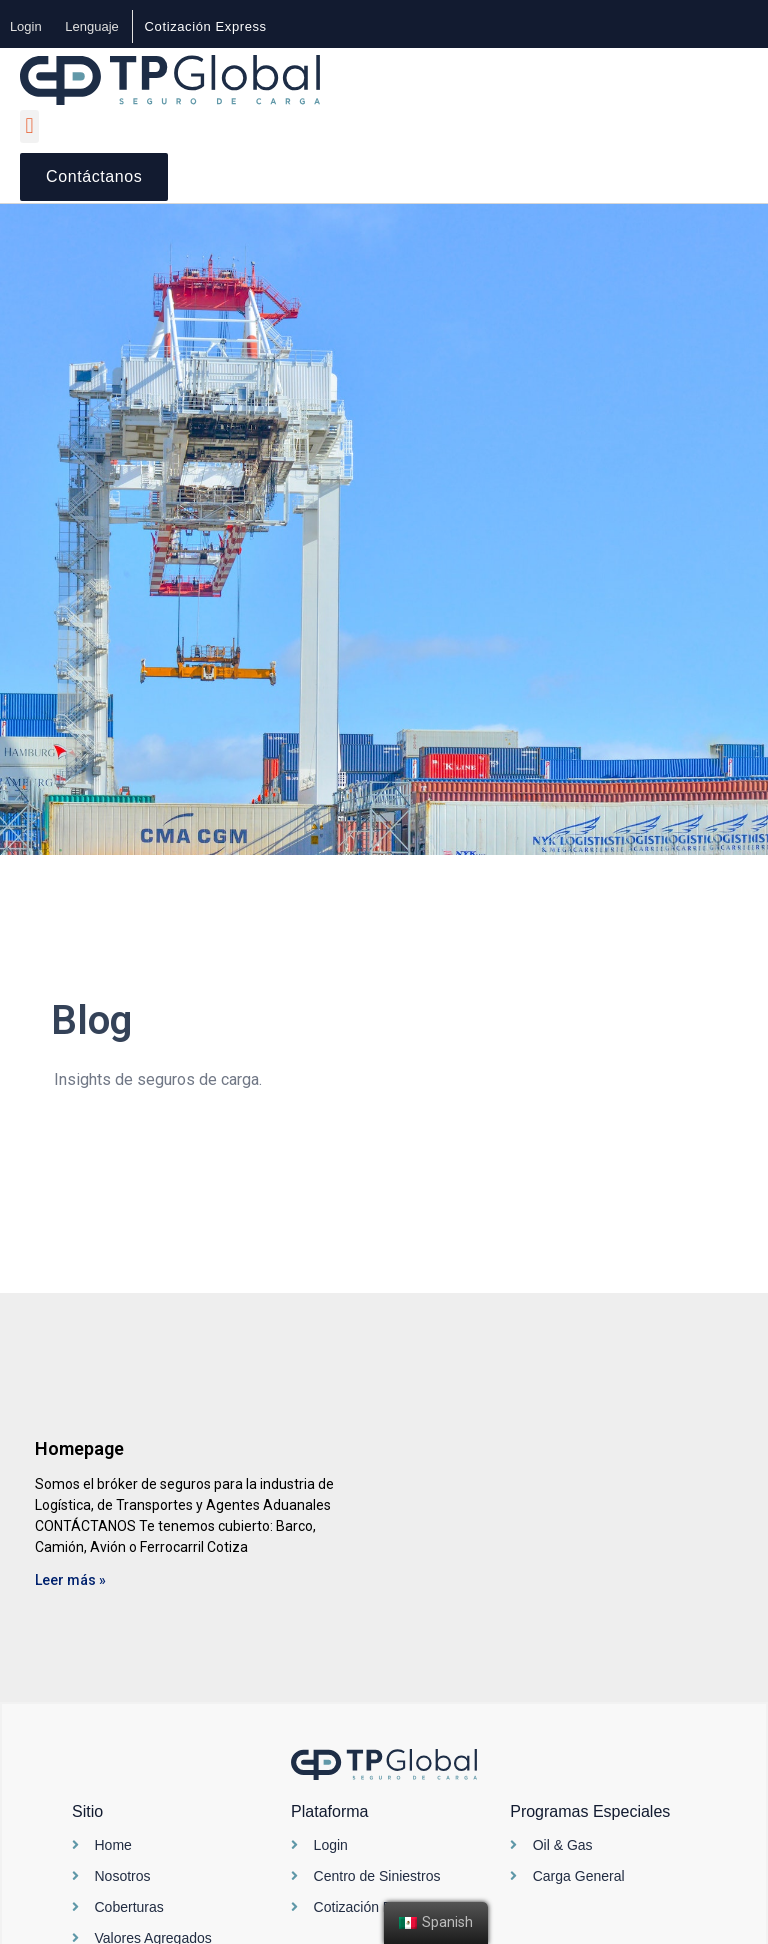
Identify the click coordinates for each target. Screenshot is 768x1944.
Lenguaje (93, 26)
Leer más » (70, 1580)
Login (26, 26)
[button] (206, 26)
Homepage (79, 1448)
